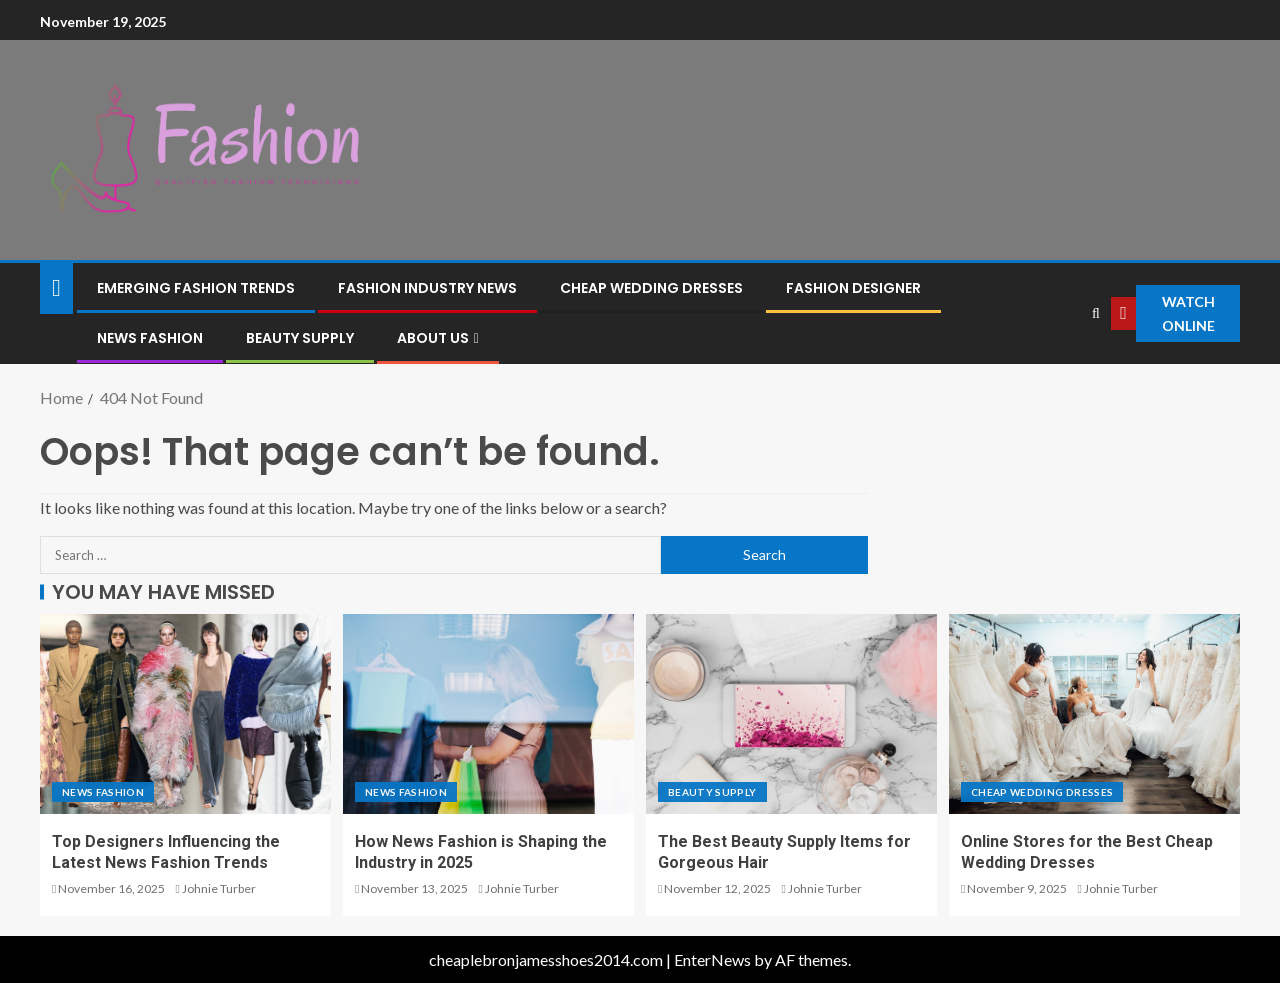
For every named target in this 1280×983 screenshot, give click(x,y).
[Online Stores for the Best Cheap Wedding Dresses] (1094, 714)
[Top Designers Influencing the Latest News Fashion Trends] (185, 714)
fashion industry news (427, 288)
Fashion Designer (853, 288)
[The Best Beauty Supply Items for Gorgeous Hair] (791, 714)
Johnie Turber (219, 888)
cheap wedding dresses (651, 288)
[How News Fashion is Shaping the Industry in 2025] (488, 714)
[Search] (1096, 313)
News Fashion (150, 338)
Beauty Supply (300, 338)
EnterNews (712, 959)
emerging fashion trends (196, 288)
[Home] (56, 286)
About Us (433, 338)
